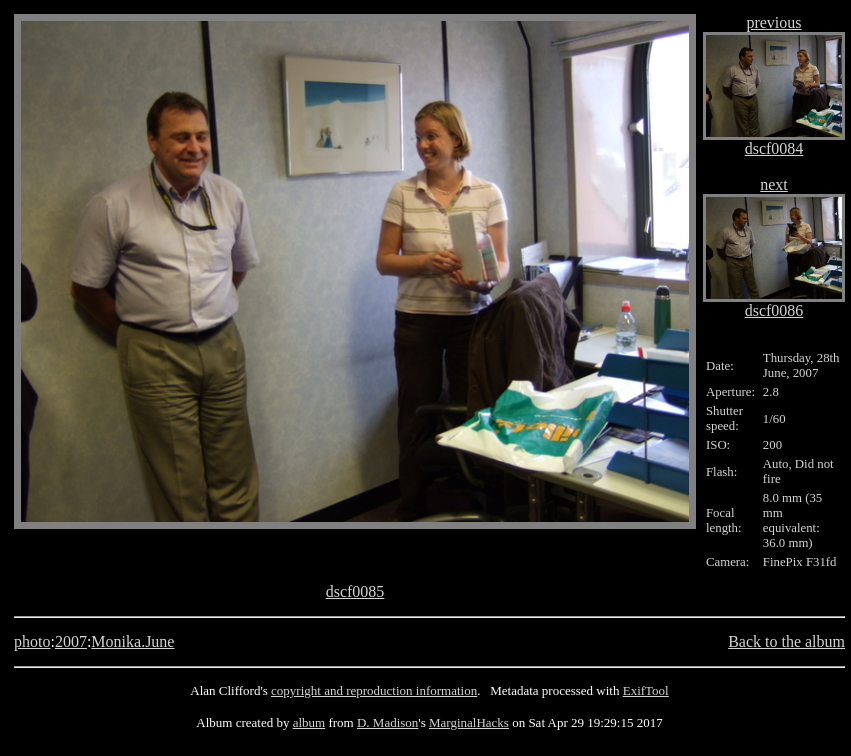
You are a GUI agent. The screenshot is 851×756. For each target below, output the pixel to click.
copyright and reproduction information (374, 690)
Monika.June (132, 641)
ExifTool (646, 690)
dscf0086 (774, 310)
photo (32, 641)
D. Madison (387, 722)
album (309, 722)
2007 (71, 641)
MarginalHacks (469, 722)
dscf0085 (355, 591)
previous (773, 22)
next (774, 184)
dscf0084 (774, 148)
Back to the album (786, 641)
